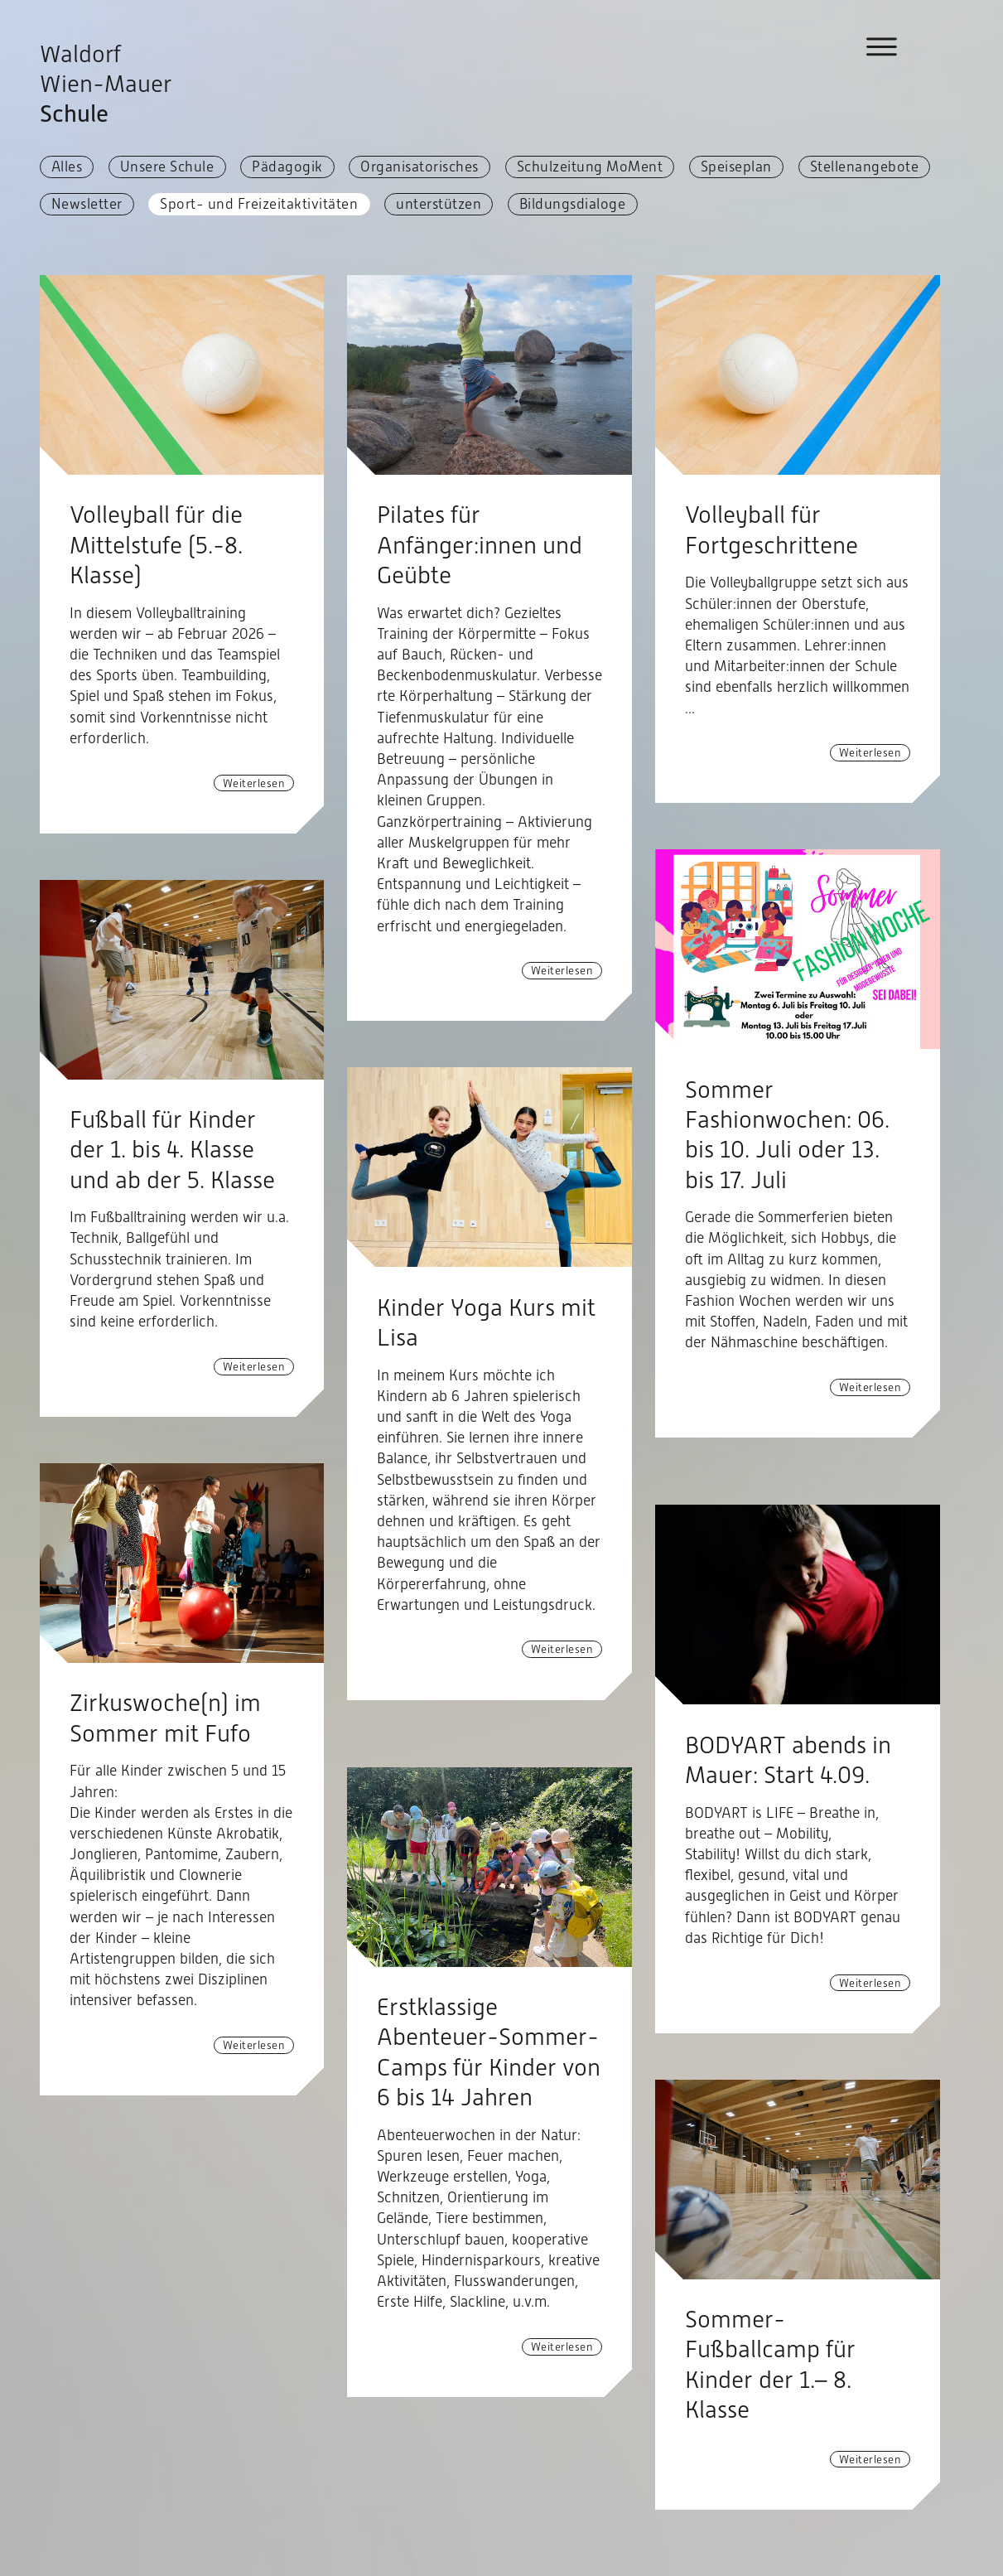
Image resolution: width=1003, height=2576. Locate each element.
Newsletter (87, 204)
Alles (67, 166)
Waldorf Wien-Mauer (105, 84)
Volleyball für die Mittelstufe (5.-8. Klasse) (156, 544)
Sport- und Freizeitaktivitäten (259, 204)
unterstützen (438, 204)
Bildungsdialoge (572, 204)
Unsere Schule (167, 166)
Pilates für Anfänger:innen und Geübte (479, 544)
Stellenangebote (864, 166)
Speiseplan (736, 166)
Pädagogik (287, 166)
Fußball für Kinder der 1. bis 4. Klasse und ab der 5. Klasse (172, 1149)
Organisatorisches (419, 166)
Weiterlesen (254, 783)
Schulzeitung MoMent (590, 166)
